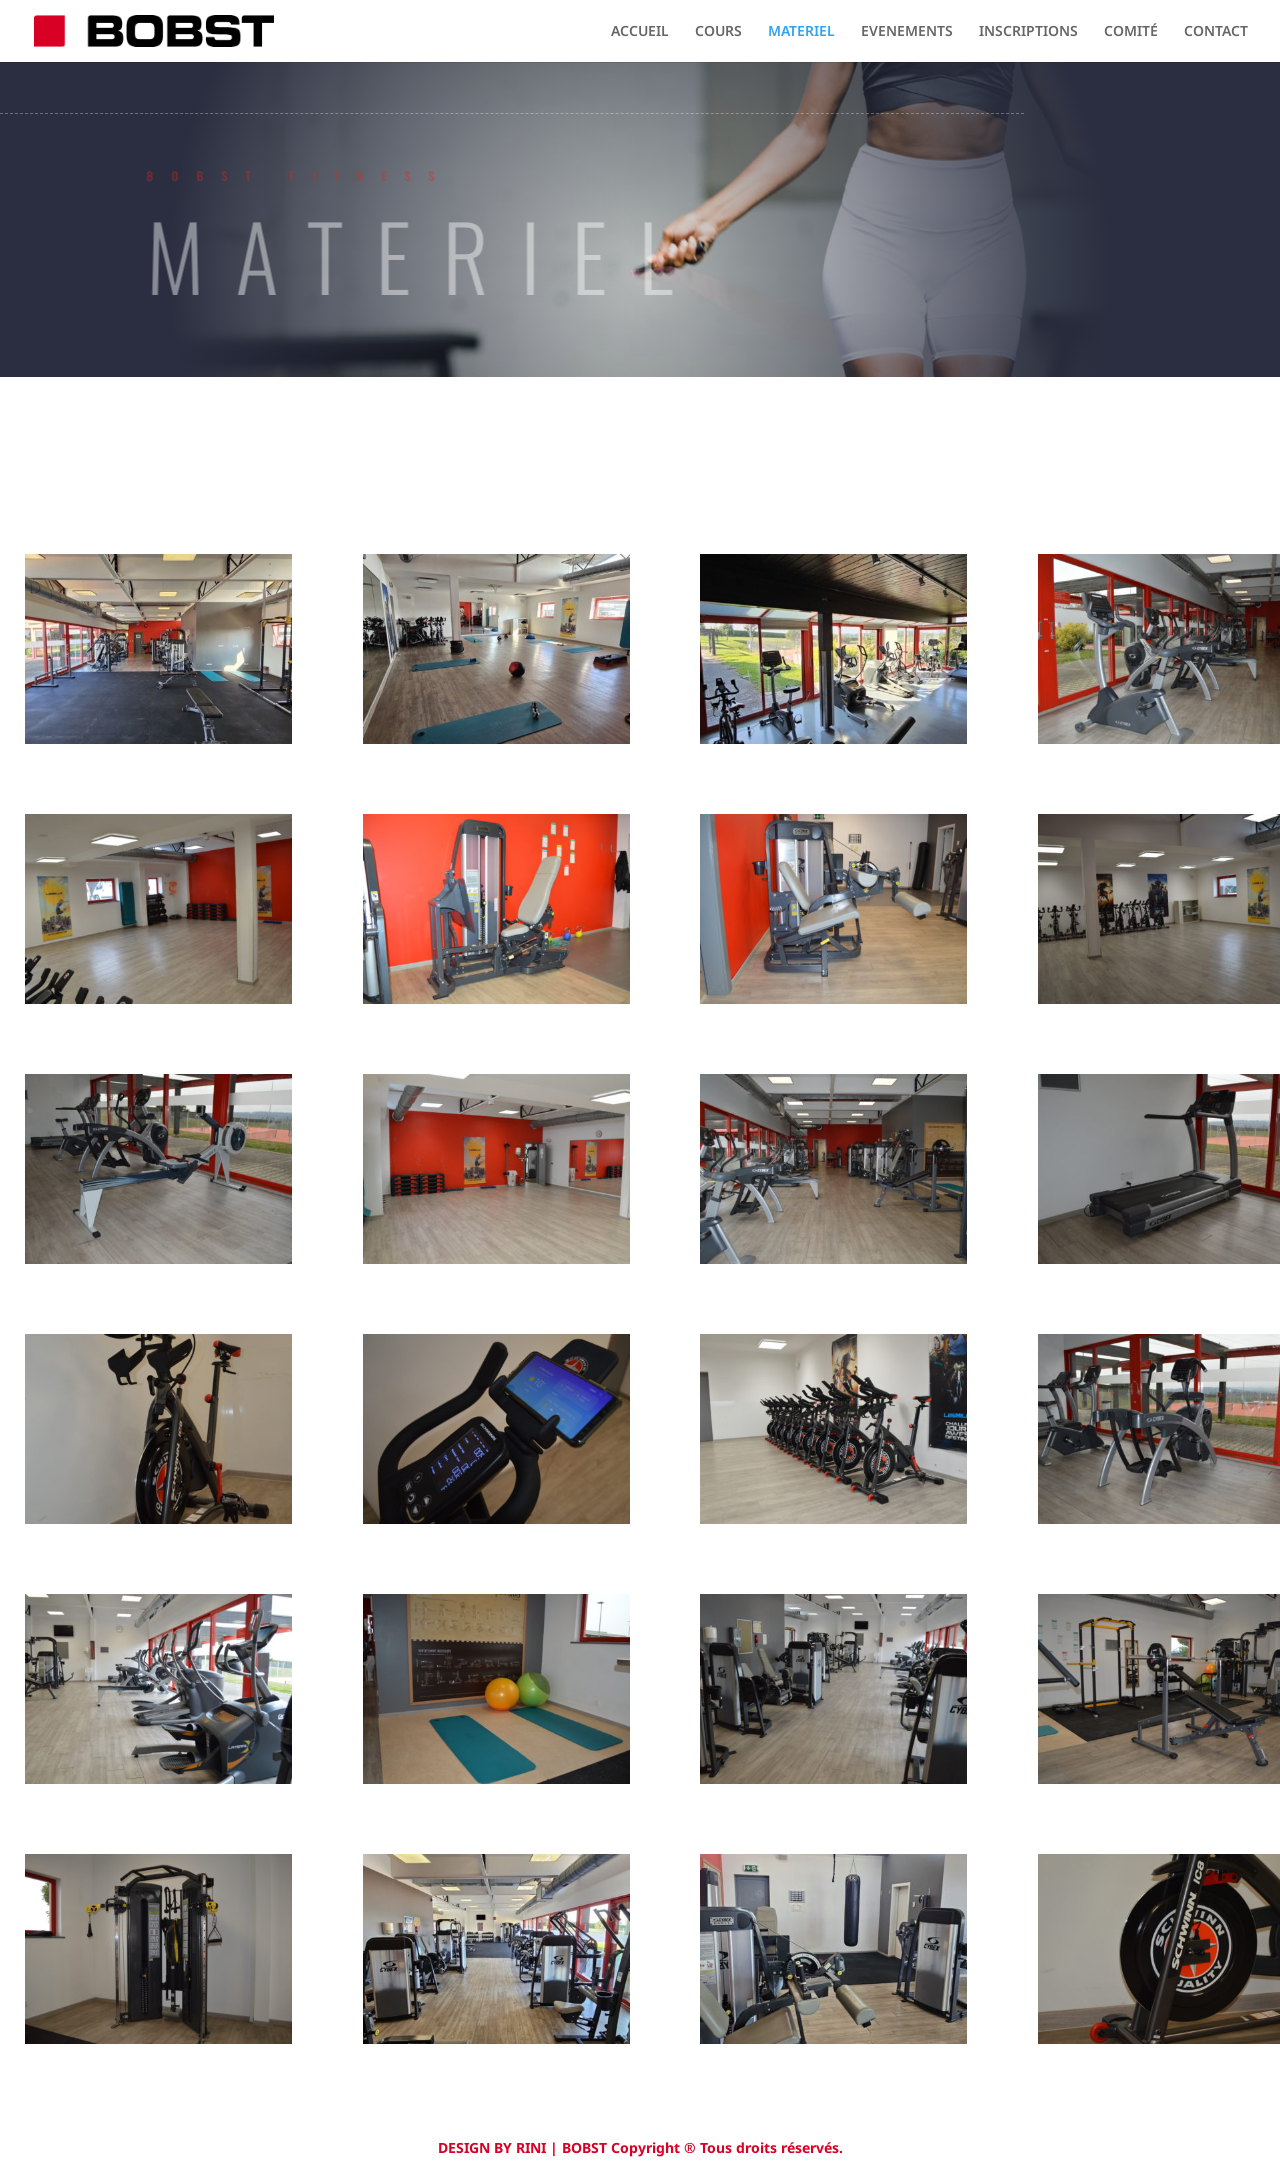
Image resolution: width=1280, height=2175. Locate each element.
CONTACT (1216, 32)
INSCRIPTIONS (1028, 32)
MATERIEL (801, 32)
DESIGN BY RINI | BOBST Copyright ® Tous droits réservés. (640, 2147)
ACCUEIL (640, 32)
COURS (718, 32)
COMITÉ (1131, 32)
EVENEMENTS (907, 32)
